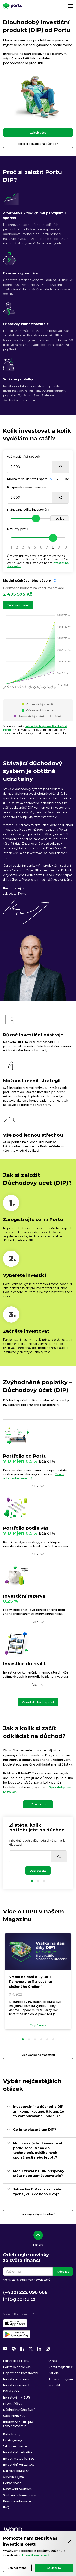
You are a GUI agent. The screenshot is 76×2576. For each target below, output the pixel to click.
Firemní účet (12, 2403)
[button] (23, 2039)
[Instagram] (48, 2349)
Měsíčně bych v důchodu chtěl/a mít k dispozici (37, 1843)
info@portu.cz (19, 2299)
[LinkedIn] (39, 2349)
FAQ (6, 2507)
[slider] (38, 518)
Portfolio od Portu (16, 2361)
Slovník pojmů (13, 2477)
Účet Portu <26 (14, 2416)
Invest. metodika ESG (18, 2458)
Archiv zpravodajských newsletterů (27, 2279)
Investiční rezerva (16, 2379)
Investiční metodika (17, 2452)
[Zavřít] (69, 2541)
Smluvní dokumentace (19, 2495)
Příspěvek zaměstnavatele (26, 487)
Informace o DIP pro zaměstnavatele (18, 2424)
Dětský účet (12, 2391)
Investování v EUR (16, 2397)
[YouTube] (5, 2349)
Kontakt (54, 2385)
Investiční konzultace (19, 2464)
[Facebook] (22, 2349)
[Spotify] (14, 2349)
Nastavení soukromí (17, 2489)
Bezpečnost (12, 2483)
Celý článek (38, 2025)
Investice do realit (16, 2385)
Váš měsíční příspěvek (23, 456)
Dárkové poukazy (16, 2471)
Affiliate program (60, 2379)
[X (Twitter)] (31, 2349)
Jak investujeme (15, 2446)
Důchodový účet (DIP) (19, 2410)
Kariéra (53, 2373)
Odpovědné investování (20, 2373)
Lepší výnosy (12, 2440)
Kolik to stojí (12, 2434)
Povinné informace (17, 2501)
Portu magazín (59, 2367)
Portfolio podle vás (17, 2367)
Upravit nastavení (35, 2555)
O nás (52, 2361)
